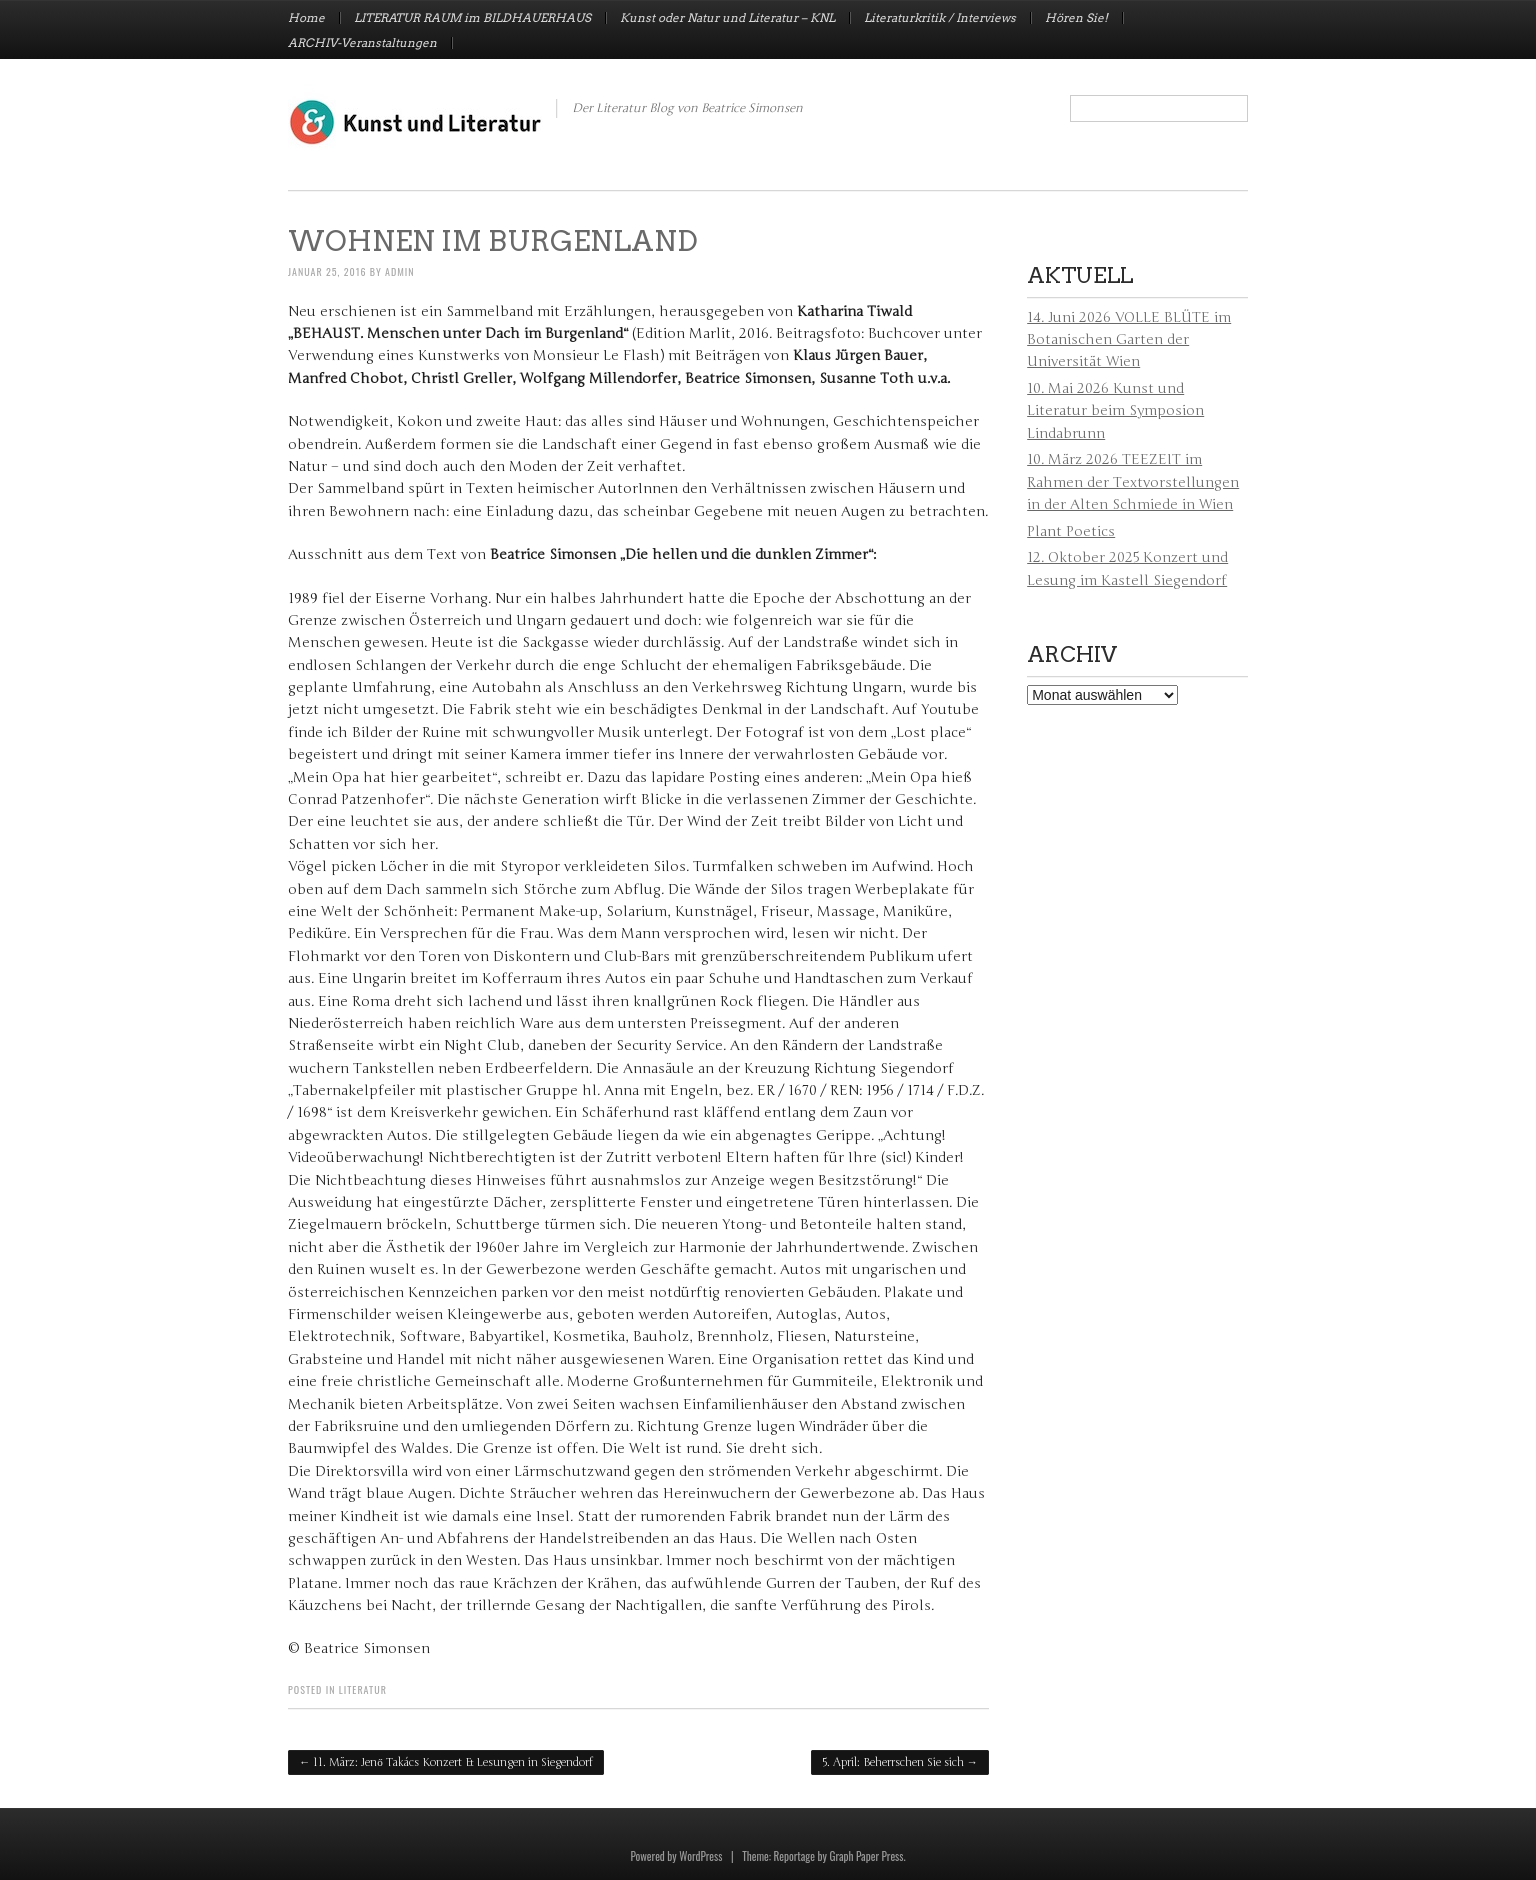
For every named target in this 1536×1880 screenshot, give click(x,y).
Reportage (794, 1856)
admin (400, 271)
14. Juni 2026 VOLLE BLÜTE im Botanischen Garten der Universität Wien (1129, 340)
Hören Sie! (1076, 18)
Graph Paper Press (866, 1856)
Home (306, 18)
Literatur (363, 1689)
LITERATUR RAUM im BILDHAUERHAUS (472, 18)
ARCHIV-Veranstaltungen (362, 43)
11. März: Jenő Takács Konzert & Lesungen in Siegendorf (446, 1762)
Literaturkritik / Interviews (940, 18)
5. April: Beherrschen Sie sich (900, 1762)
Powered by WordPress (676, 1856)
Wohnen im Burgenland (493, 241)
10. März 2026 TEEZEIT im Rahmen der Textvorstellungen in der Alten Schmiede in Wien (1133, 482)
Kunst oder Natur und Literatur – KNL (727, 18)
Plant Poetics (1071, 531)
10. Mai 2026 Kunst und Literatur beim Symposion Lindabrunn (1115, 411)
